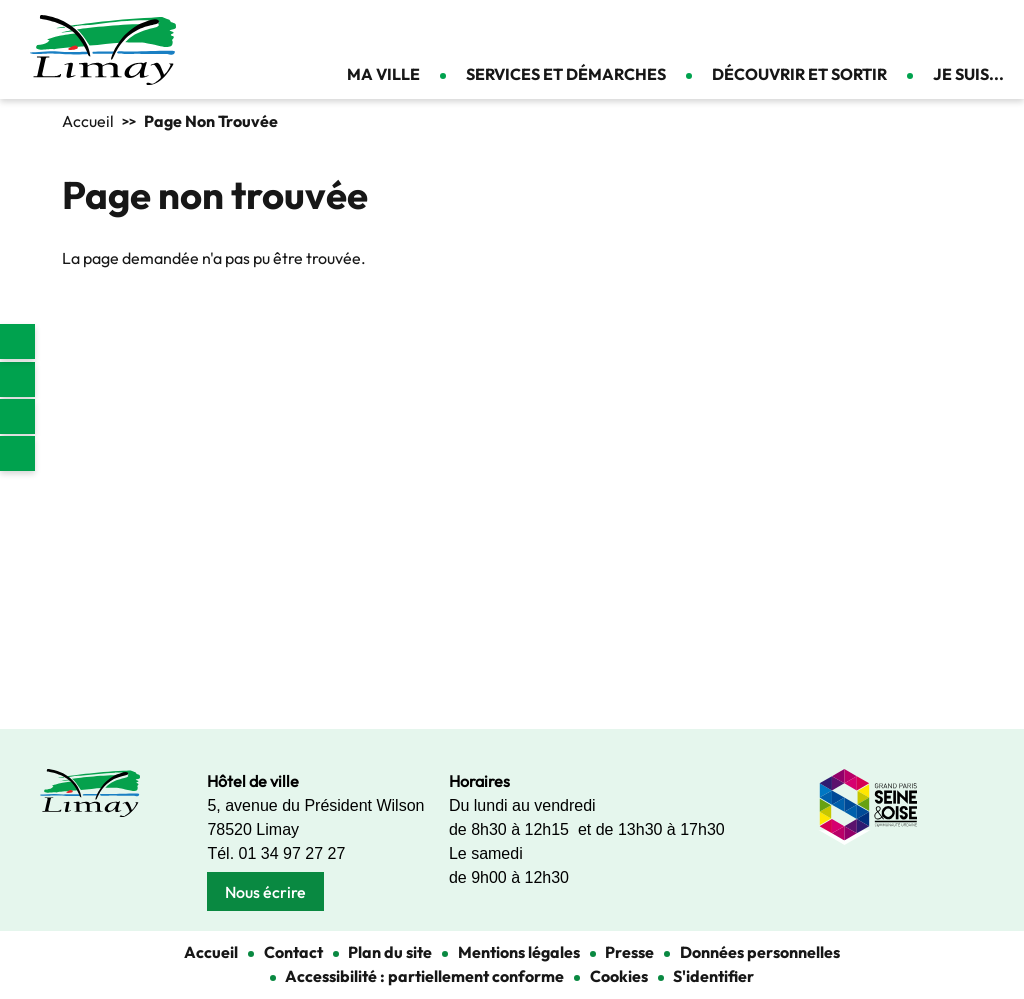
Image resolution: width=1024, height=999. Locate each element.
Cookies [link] (619, 976)
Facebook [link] (17, 379)
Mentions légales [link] (519, 952)
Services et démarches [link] (566, 74)
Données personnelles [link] (760, 952)
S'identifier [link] (713, 976)
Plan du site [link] (390, 952)
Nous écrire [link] (265, 892)
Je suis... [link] (968, 74)
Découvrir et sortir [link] (799, 74)
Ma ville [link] (383, 74)
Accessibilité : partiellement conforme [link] (424, 976)
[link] (17, 341)
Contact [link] (959, 30)
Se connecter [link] (994, 30)
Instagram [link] (17, 416)
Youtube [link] (17, 453)
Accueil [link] (88, 121)
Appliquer (909, 30)
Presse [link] (629, 952)
